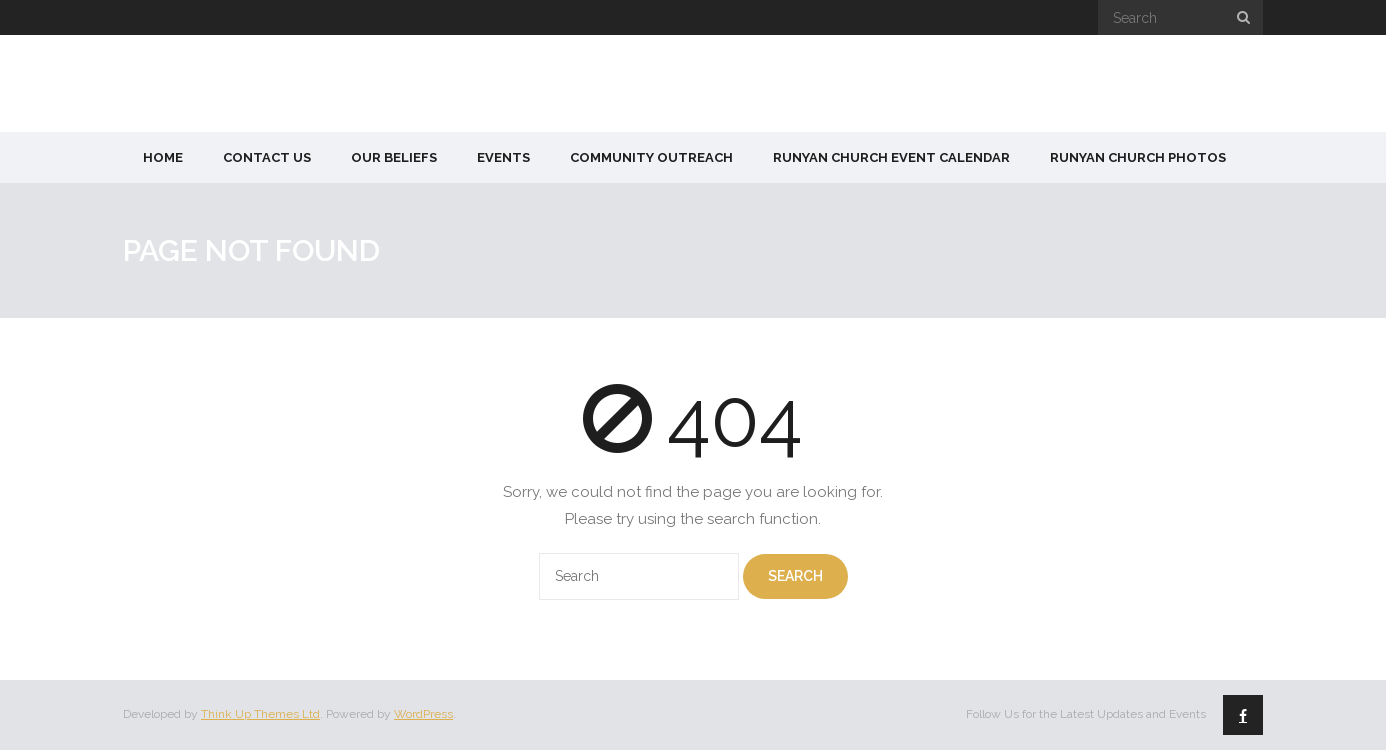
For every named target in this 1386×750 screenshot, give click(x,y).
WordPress (423, 714)
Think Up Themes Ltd (260, 714)
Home (163, 157)
